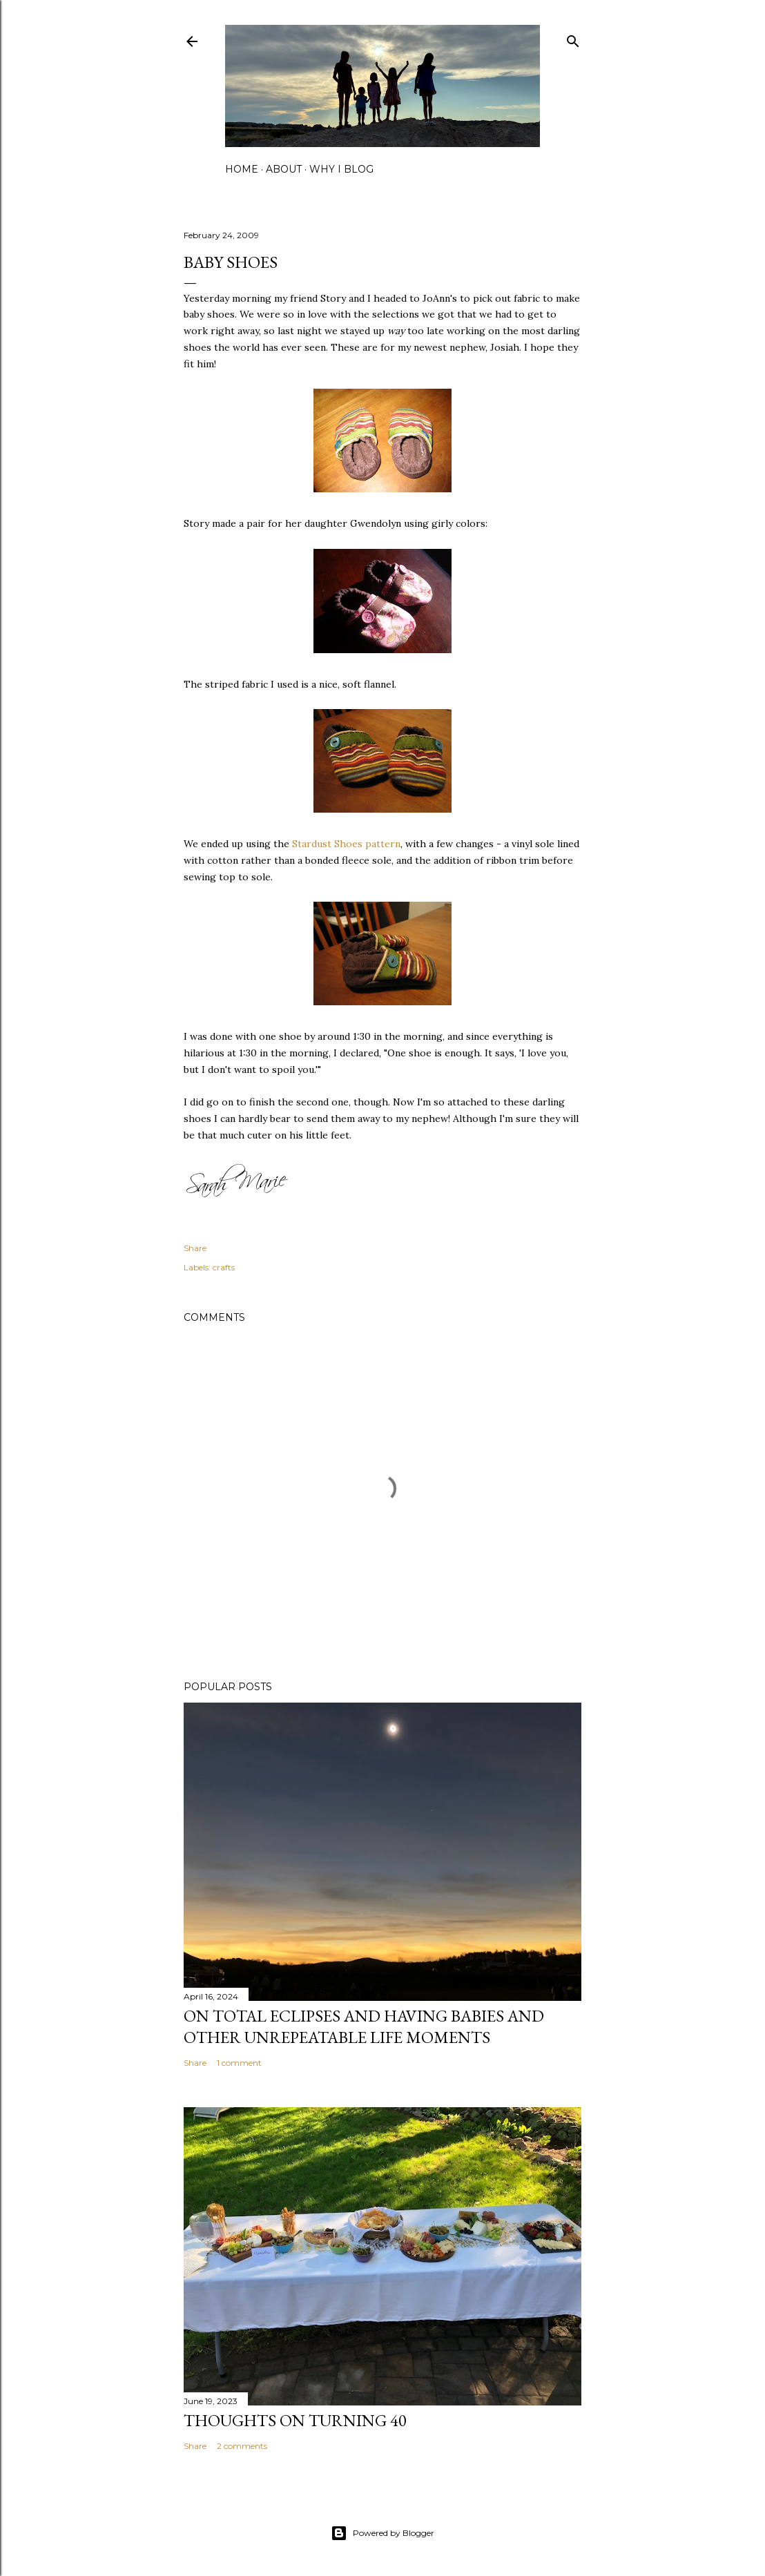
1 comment (239, 2062)
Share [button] (195, 1248)
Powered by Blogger (382, 2533)
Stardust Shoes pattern (346, 843)
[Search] (573, 38)
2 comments (242, 2446)
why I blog (341, 169)
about (284, 169)
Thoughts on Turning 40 (295, 2420)
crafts (224, 1267)
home (241, 169)
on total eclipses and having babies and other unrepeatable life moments (364, 2026)
